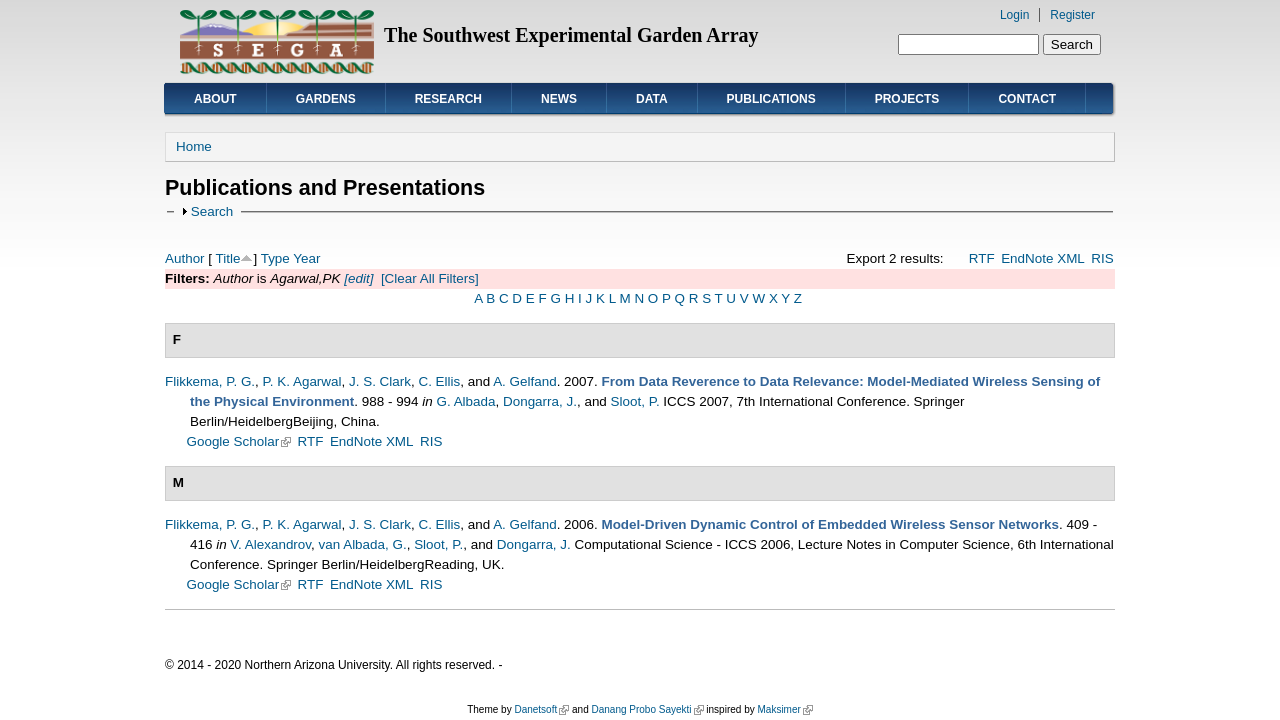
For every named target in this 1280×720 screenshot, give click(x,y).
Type (275, 258)
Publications (771, 99)
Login (1014, 15)
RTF (982, 258)
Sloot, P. (635, 401)
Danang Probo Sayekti (647, 709)
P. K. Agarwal (302, 381)
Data (652, 99)
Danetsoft (541, 709)
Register (1072, 15)
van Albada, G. (363, 544)
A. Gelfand (525, 381)
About (215, 99)
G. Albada (465, 401)
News (559, 99)
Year (306, 258)
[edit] (357, 278)
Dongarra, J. (540, 401)
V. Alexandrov (270, 544)
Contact (1027, 99)
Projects (907, 99)
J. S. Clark (380, 381)
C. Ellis (439, 381)
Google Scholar (239, 441)
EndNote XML (1043, 258)
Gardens (326, 99)
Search (212, 211)
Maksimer (784, 709)
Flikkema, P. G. (210, 381)
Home (194, 146)
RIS (1102, 258)
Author (185, 258)
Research (448, 99)
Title (228, 258)
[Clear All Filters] (430, 278)
